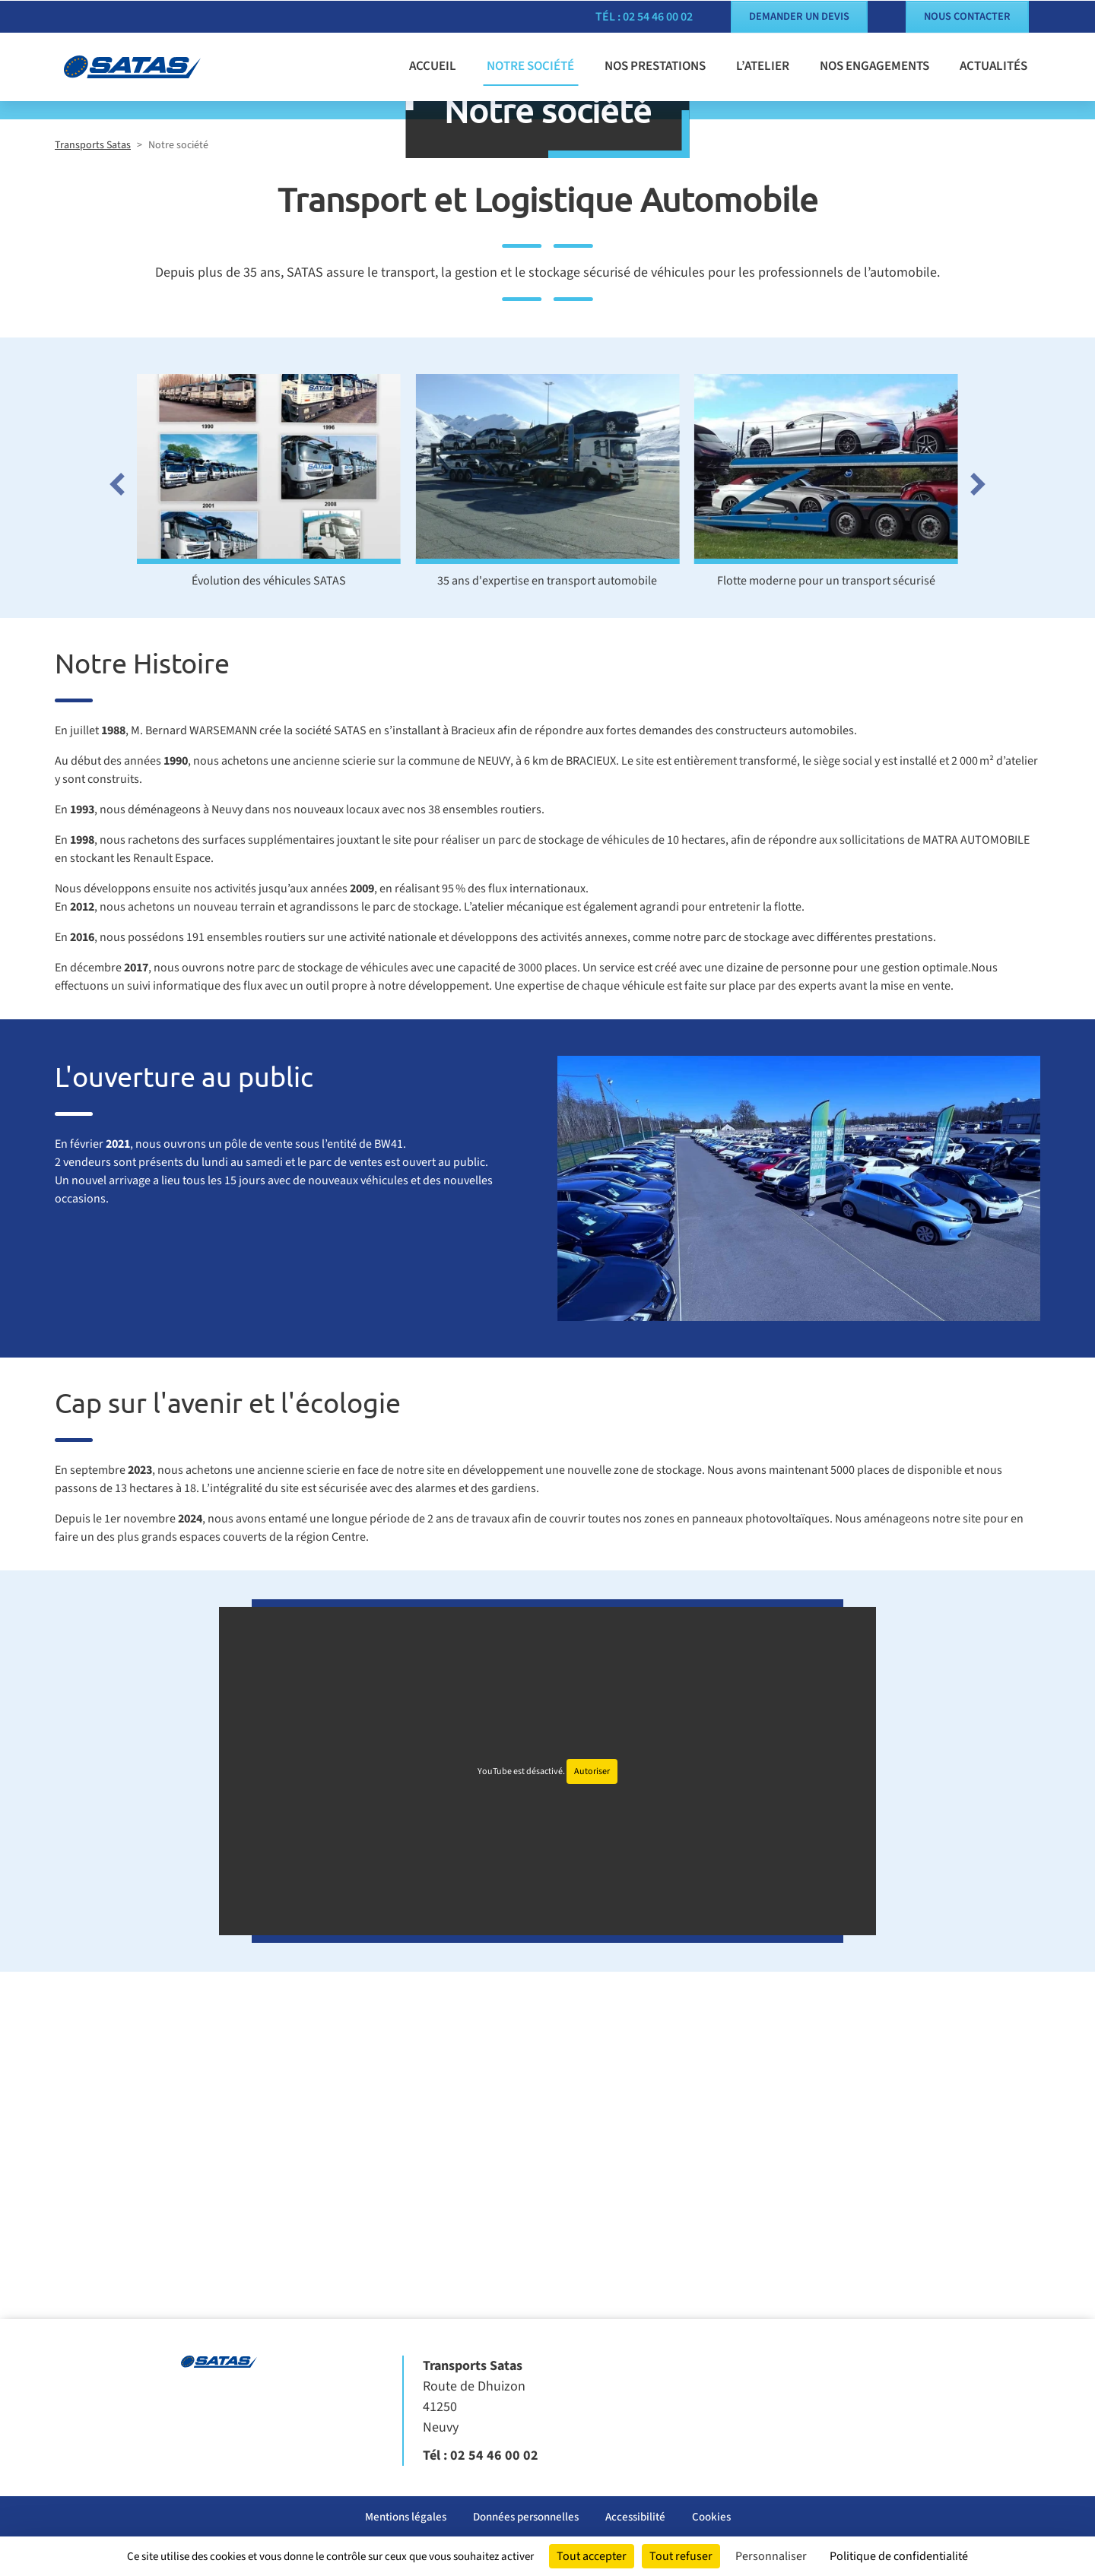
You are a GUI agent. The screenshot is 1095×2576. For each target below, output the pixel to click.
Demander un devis (799, 16)
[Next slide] (981, 748)
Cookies (711, 2517)
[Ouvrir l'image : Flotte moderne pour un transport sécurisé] (826, 734)
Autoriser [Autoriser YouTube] (592, 2035)
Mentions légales (405, 2517)
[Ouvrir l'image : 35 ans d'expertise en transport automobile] (547, 734)
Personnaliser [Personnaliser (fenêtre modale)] (771, 2556)
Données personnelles (526, 2517)
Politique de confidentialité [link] (899, 2556)
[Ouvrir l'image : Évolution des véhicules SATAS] (269, 734)
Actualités (993, 65)
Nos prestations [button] (655, 65)
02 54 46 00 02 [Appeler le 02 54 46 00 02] (494, 2455)
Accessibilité (635, 2517)
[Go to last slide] (114, 748)
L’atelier (762, 65)
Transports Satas (93, 410)
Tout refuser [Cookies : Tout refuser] (681, 2556)
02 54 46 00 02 (658, 16)
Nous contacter (967, 16)
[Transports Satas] (144, 66)
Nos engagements (874, 65)
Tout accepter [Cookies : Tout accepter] (592, 2556)
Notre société (530, 65)
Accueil (432, 65)
